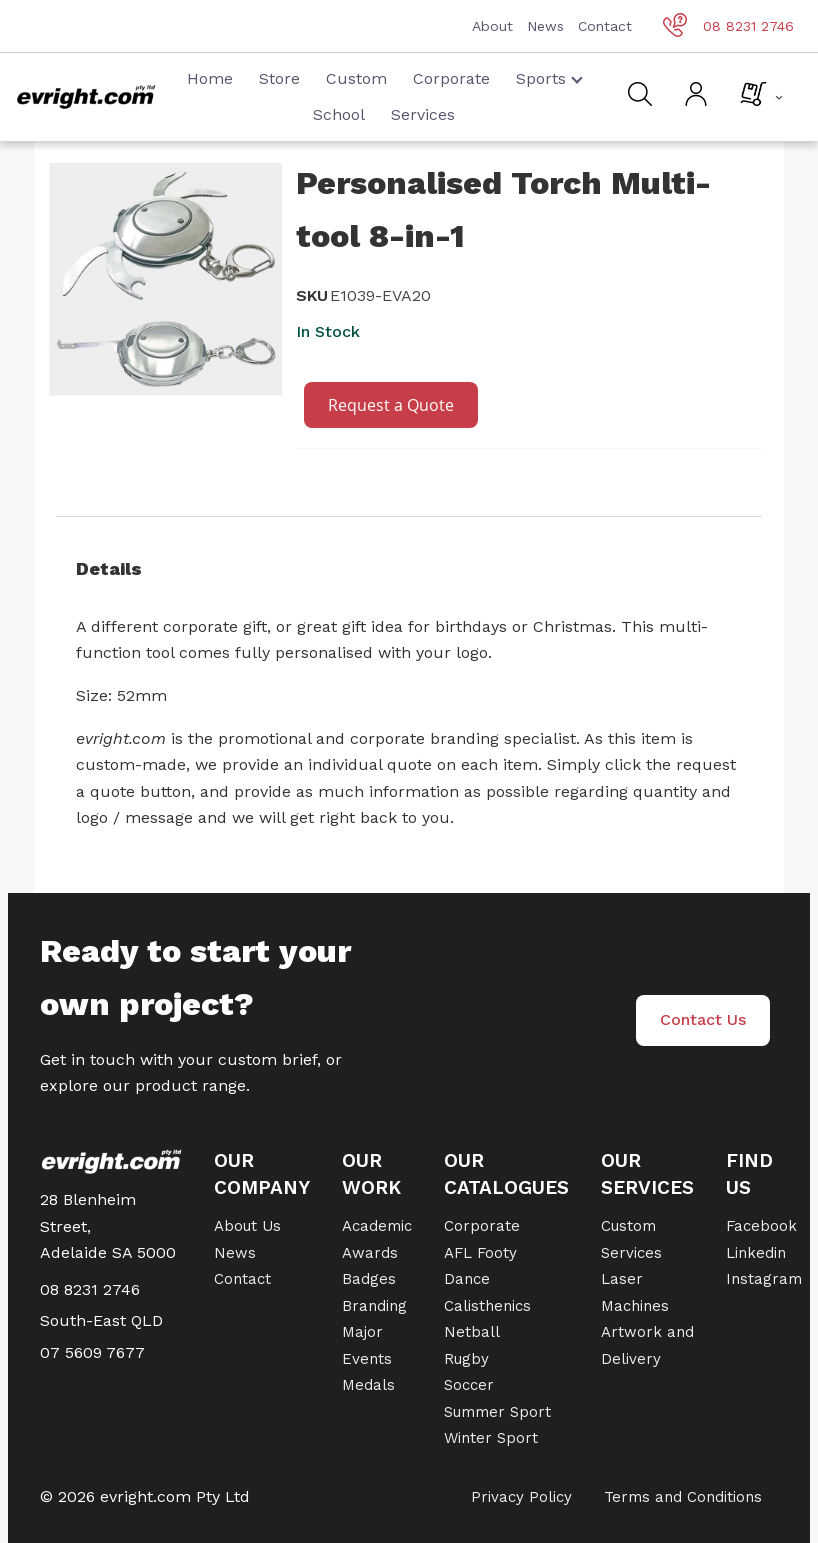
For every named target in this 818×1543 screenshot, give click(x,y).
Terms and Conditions (683, 1497)
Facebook (761, 1226)
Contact (605, 26)
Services (423, 114)
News (545, 26)
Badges (369, 1279)
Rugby (466, 1359)
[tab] (409, 569)
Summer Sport (497, 1412)
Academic (377, 1226)
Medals (368, 1385)
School (339, 114)
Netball (472, 1332)
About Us (247, 1226)
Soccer (469, 1385)
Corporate (451, 78)
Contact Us (703, 1019)
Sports (549, 78)
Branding (374, 1306)
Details (109, 568)
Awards (370, 1253)
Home (210, 78)
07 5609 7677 (92, 1352)
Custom (356, 78)
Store (279, 78)
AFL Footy (480, 1253)
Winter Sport (491, 1438)
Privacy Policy (521, 1497)
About (492, 26)
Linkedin (756, 1253)
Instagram (764, 1279)
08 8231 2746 (728, 26)
